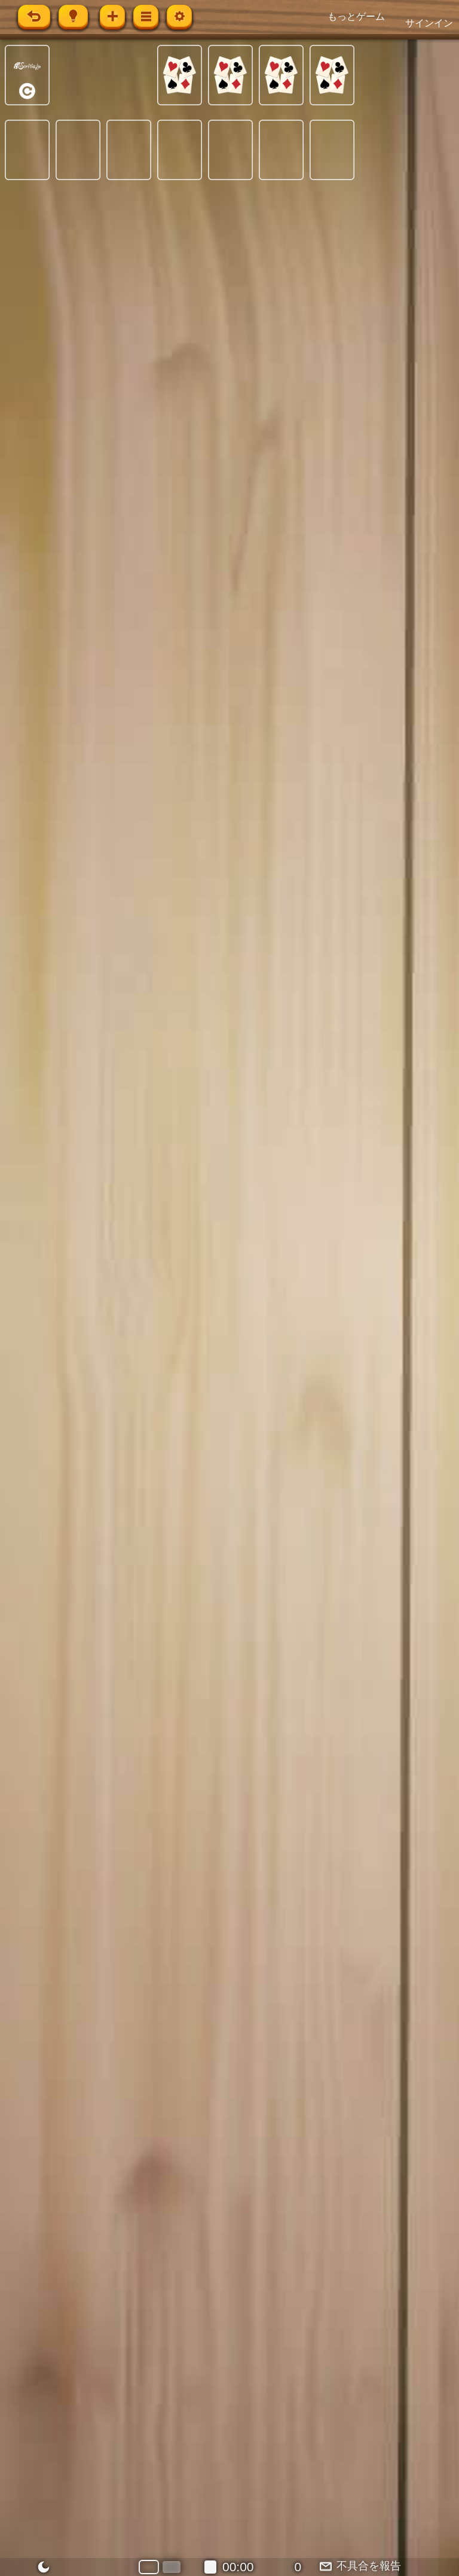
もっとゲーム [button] (356, 16)
